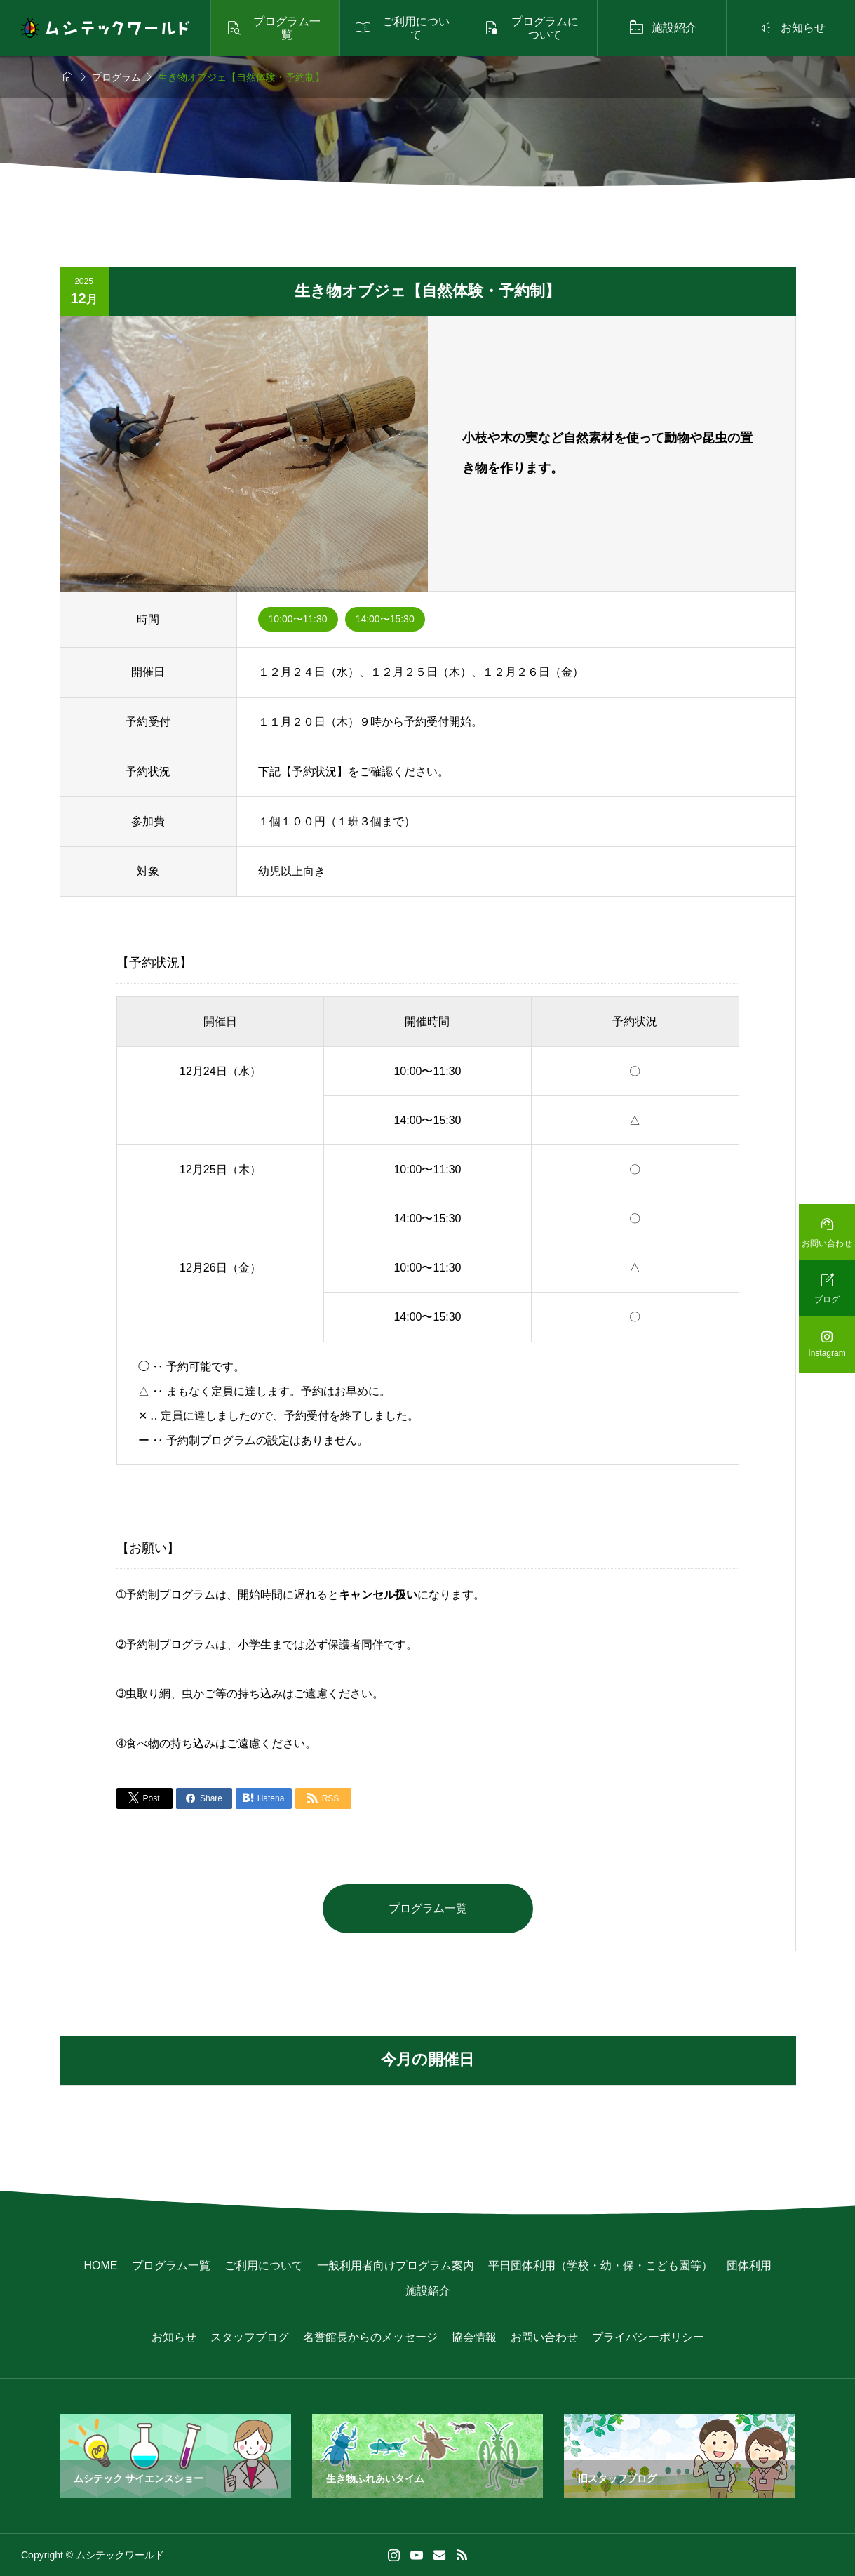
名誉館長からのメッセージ (370, 2337)
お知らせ (174, 2337)
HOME (101, 2265)
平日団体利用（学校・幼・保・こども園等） (600, 2265)
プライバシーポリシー (648, 2337)
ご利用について (263, 2265)
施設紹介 (427, 2291)
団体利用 (749, 2265)
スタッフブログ (249, 2337)
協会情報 (474, 2337)
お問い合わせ (544, 2337)
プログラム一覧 (428, 1908)
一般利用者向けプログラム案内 (395, 2265)
